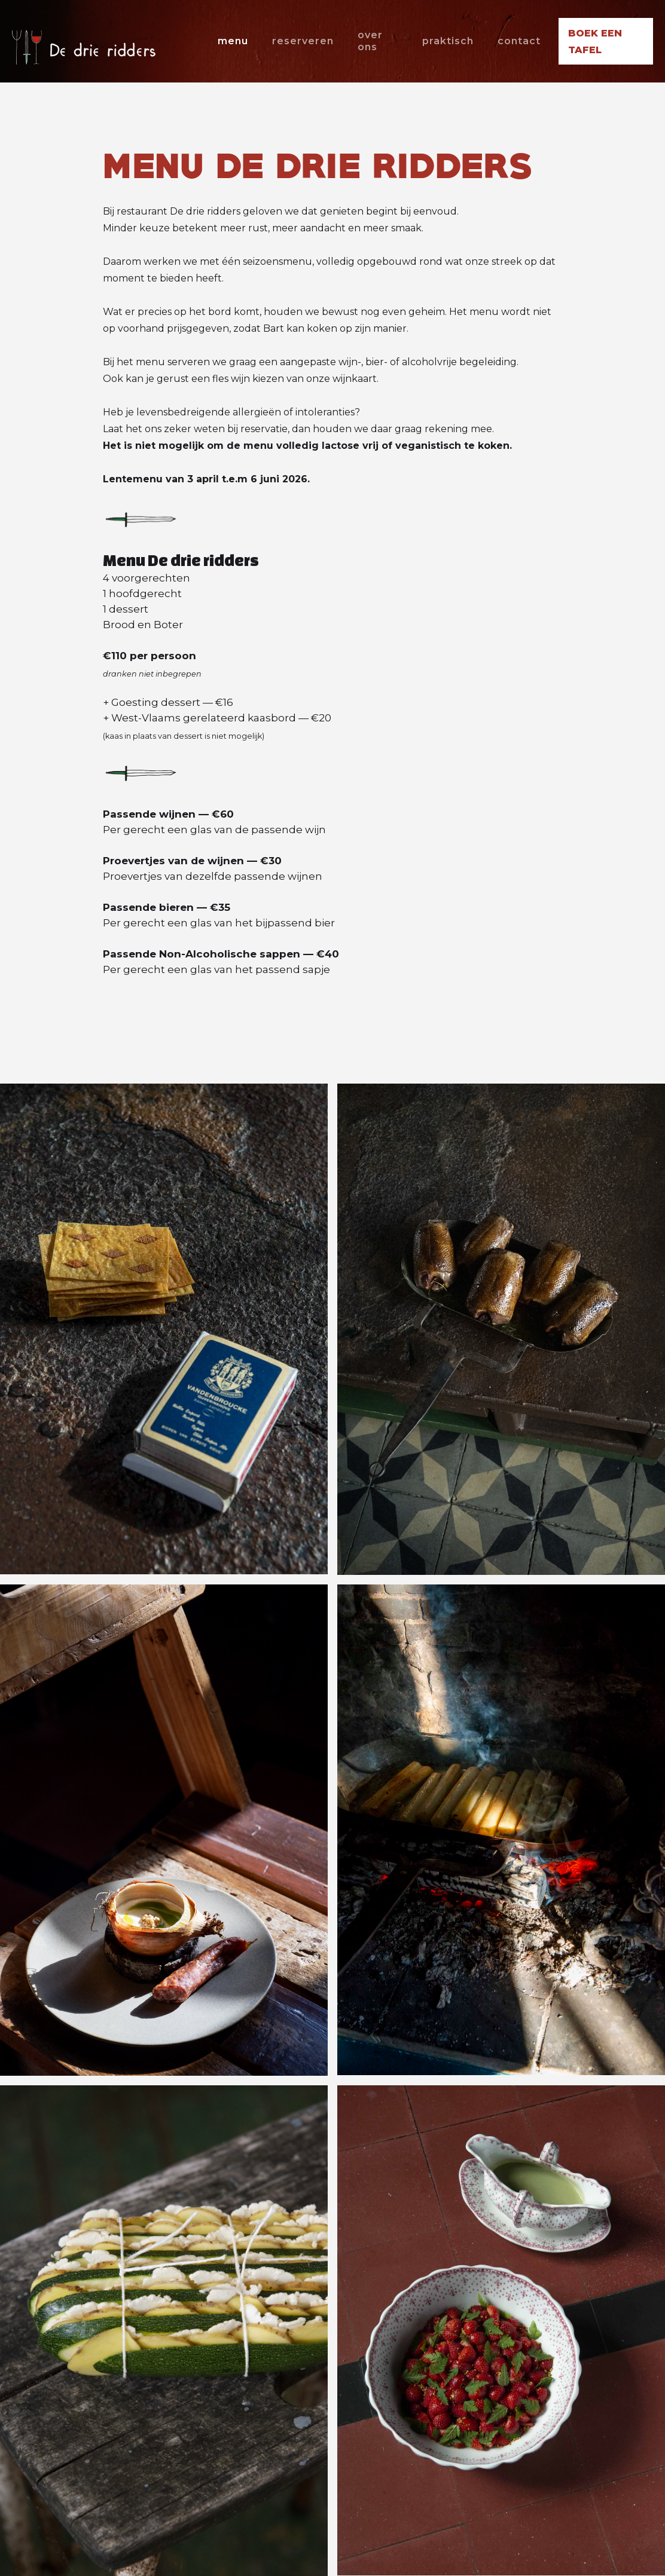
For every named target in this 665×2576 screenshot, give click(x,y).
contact (519, 41)
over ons (370, 41)
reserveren (303, 41)
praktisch (448, 41)
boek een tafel (595, 41)
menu (233, 41)
